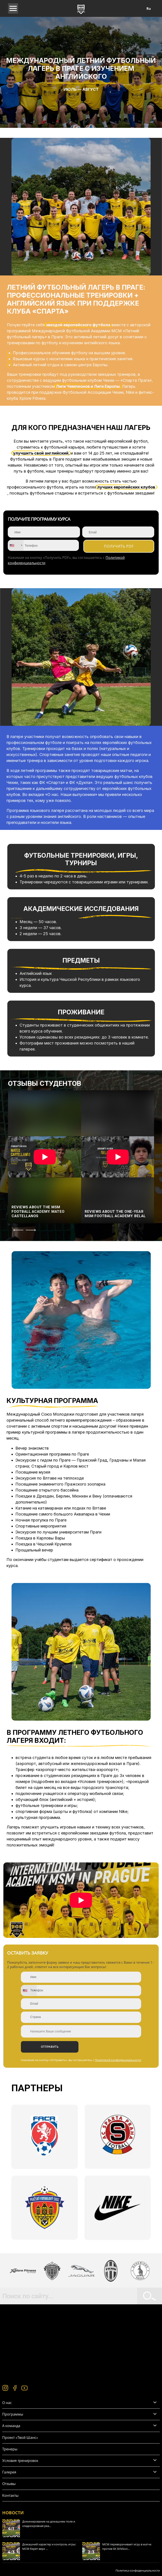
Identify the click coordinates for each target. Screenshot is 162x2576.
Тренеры (9, 2449)
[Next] (31, 1230)
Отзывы (9, 2483)
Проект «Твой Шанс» (20, 2437)
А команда (11, 2425)
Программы (12, 2414)
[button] (13, 9)
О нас (7, 2402)
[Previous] (18, 1230)
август (90, 89)
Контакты (10, 2495)
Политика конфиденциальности (138, 2570)
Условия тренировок (20, 2460)
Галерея (9, 2472)
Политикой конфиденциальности (118, 2060)
